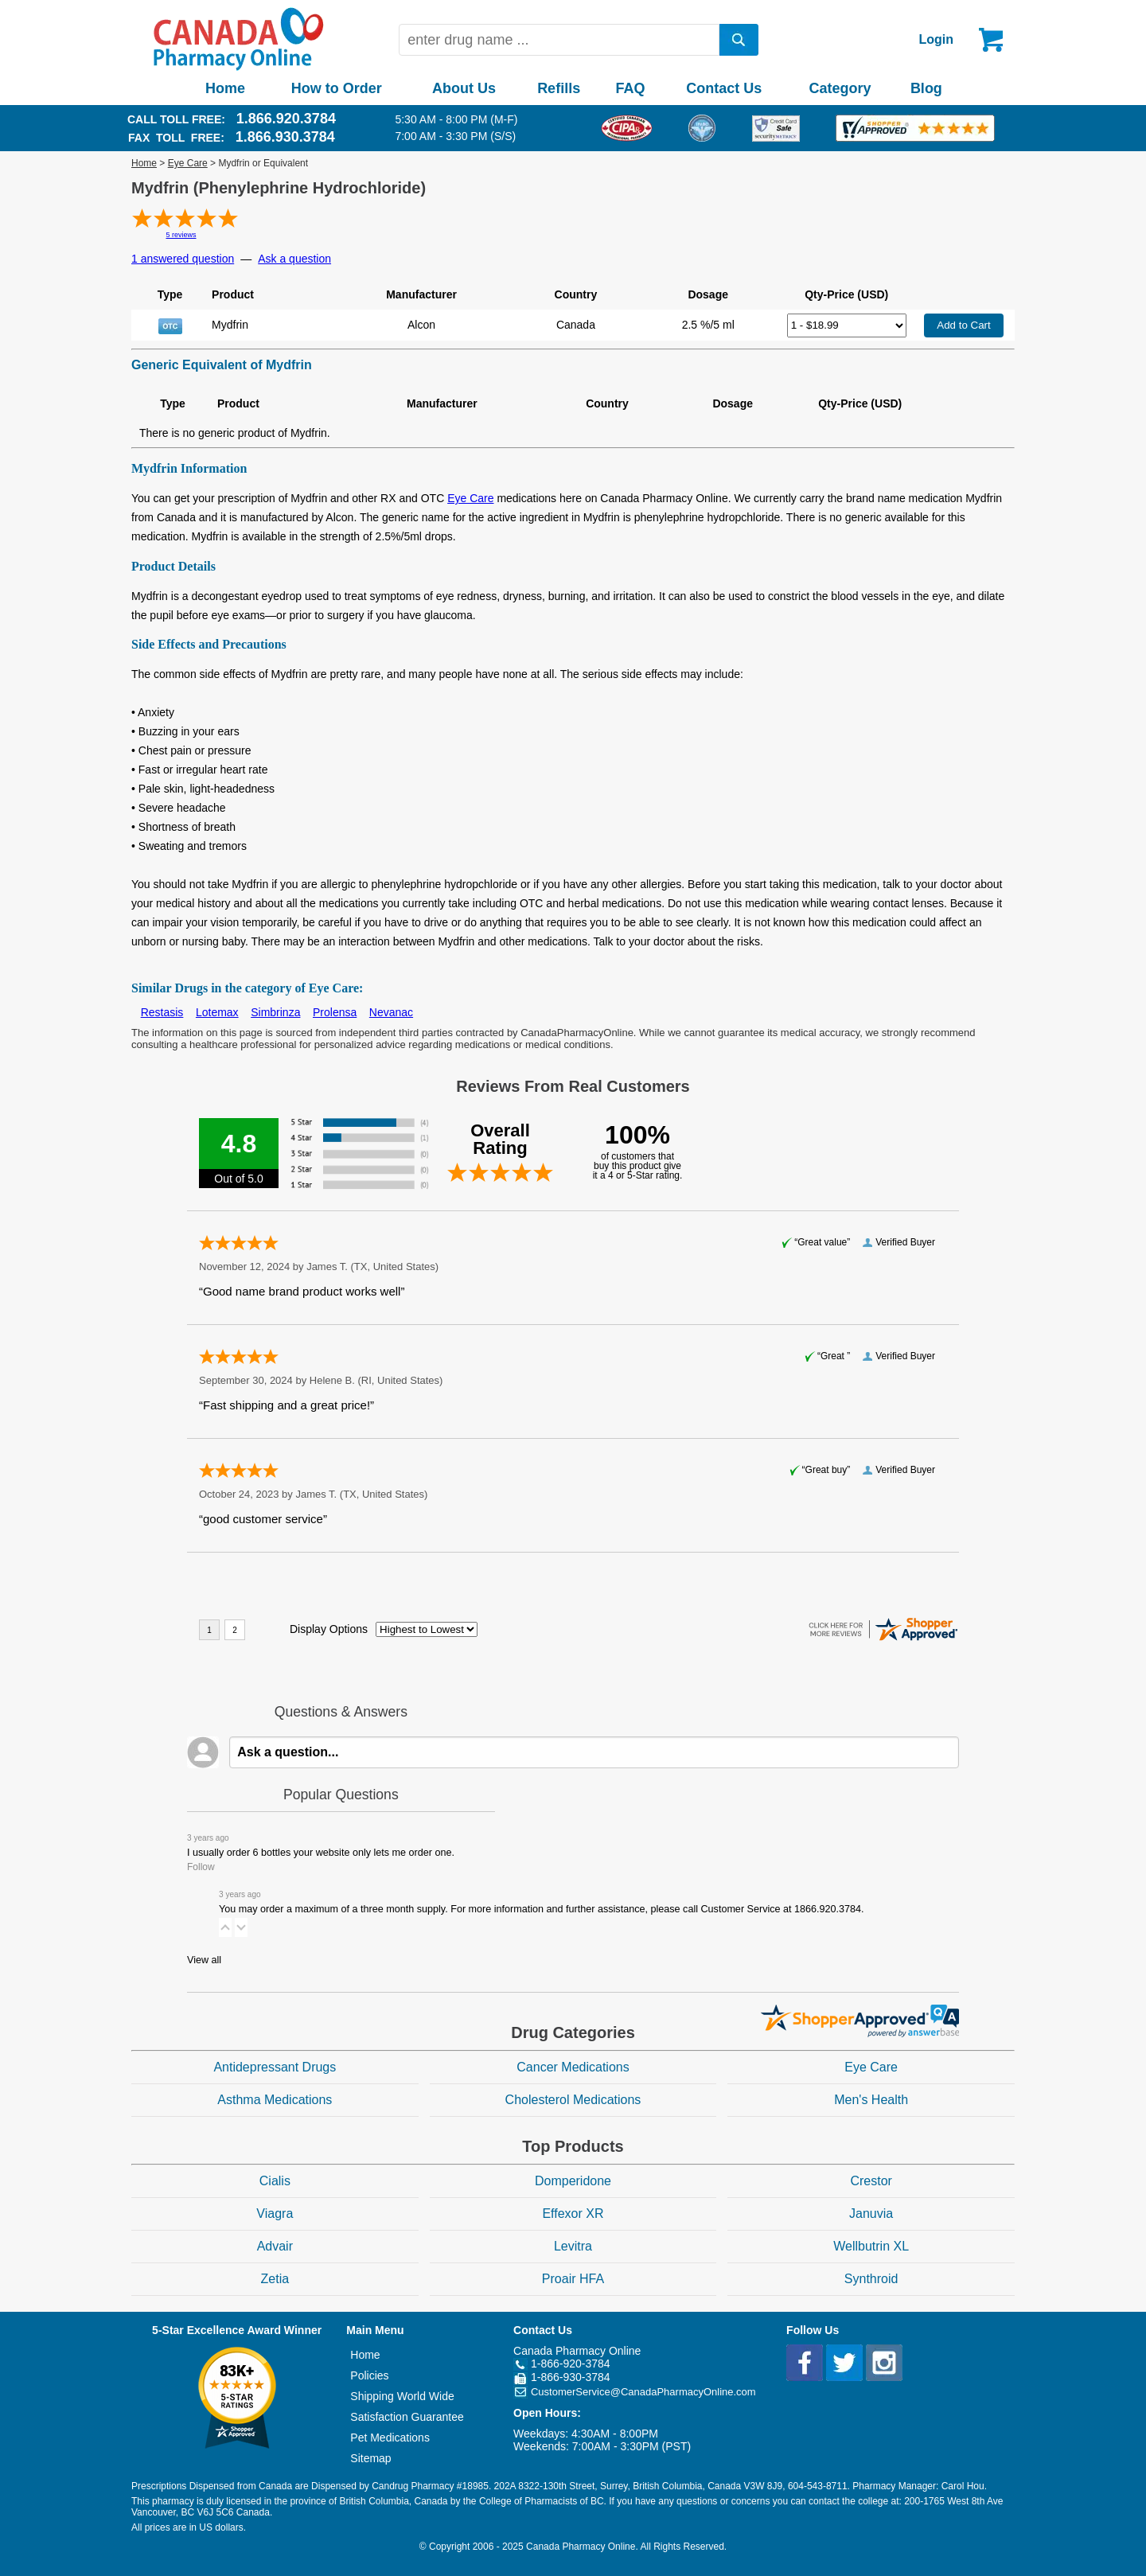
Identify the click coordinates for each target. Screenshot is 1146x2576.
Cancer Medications (572, 2067)
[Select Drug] (846, 325)
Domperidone (573, 2181)
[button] (225, 1927)
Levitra (573, 2246)
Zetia (275, 2279)
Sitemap (370, 2458)
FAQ (630, 88)
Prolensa (335, 1012)
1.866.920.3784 (286, 119)
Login (935, 39)
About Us (464, 88)
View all (204, 1960)
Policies (369, 2375)
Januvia (871, 2213)
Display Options (329, 1629)
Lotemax (217, 1012)
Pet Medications (390, 2437)
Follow (201, 1867)
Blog (926, 88)
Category (840, 88)
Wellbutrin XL (871, 2246)
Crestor (870, 2181)
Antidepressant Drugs (274, 2067)
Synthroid (871, 2279)
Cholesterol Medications (573, 2099)
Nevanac (391, 1012)
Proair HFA (573, 2279)
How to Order (336, 88)
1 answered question (182, 258)
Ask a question (294, 258)
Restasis (162, 1012)
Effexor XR (572, 2213)
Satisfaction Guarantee (406, 2416)
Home (225, 88)
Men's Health (871, 2099)
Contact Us (724, 88)
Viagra (274, 2213)
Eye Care (188, 163)
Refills (558, 88)
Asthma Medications (274, 2099)
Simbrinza (275, 1012)
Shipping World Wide (402, 2396)
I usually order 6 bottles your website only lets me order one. (320, 1852)
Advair (275, 2246)
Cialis (274, 2181)
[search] (739, 40)
